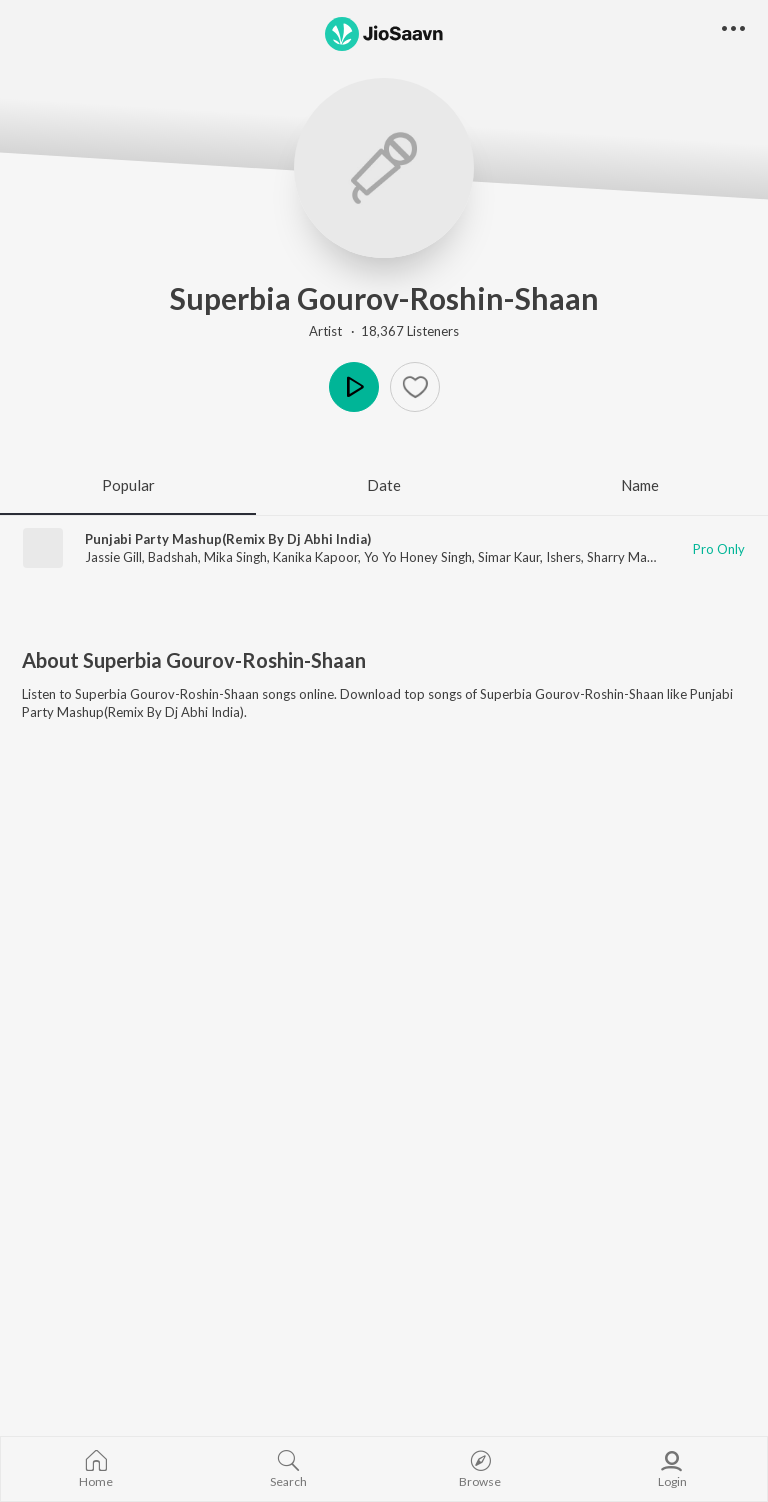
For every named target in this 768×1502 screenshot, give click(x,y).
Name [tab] (640, 485)
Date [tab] (384, 485)
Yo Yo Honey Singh (418, 557)
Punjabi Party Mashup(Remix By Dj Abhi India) (228, 539)
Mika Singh (235, 557)
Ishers (563, 557)
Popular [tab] (128, 485)
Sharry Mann (624, 557)
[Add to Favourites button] (415, 387)
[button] (733, 29)
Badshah (173, 557)
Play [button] (354, 387)
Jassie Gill (113, 557)
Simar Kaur (509, 557)
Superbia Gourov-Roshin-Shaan (384, 298)
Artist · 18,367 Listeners (384, 331)
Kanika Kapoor (315, 557)
